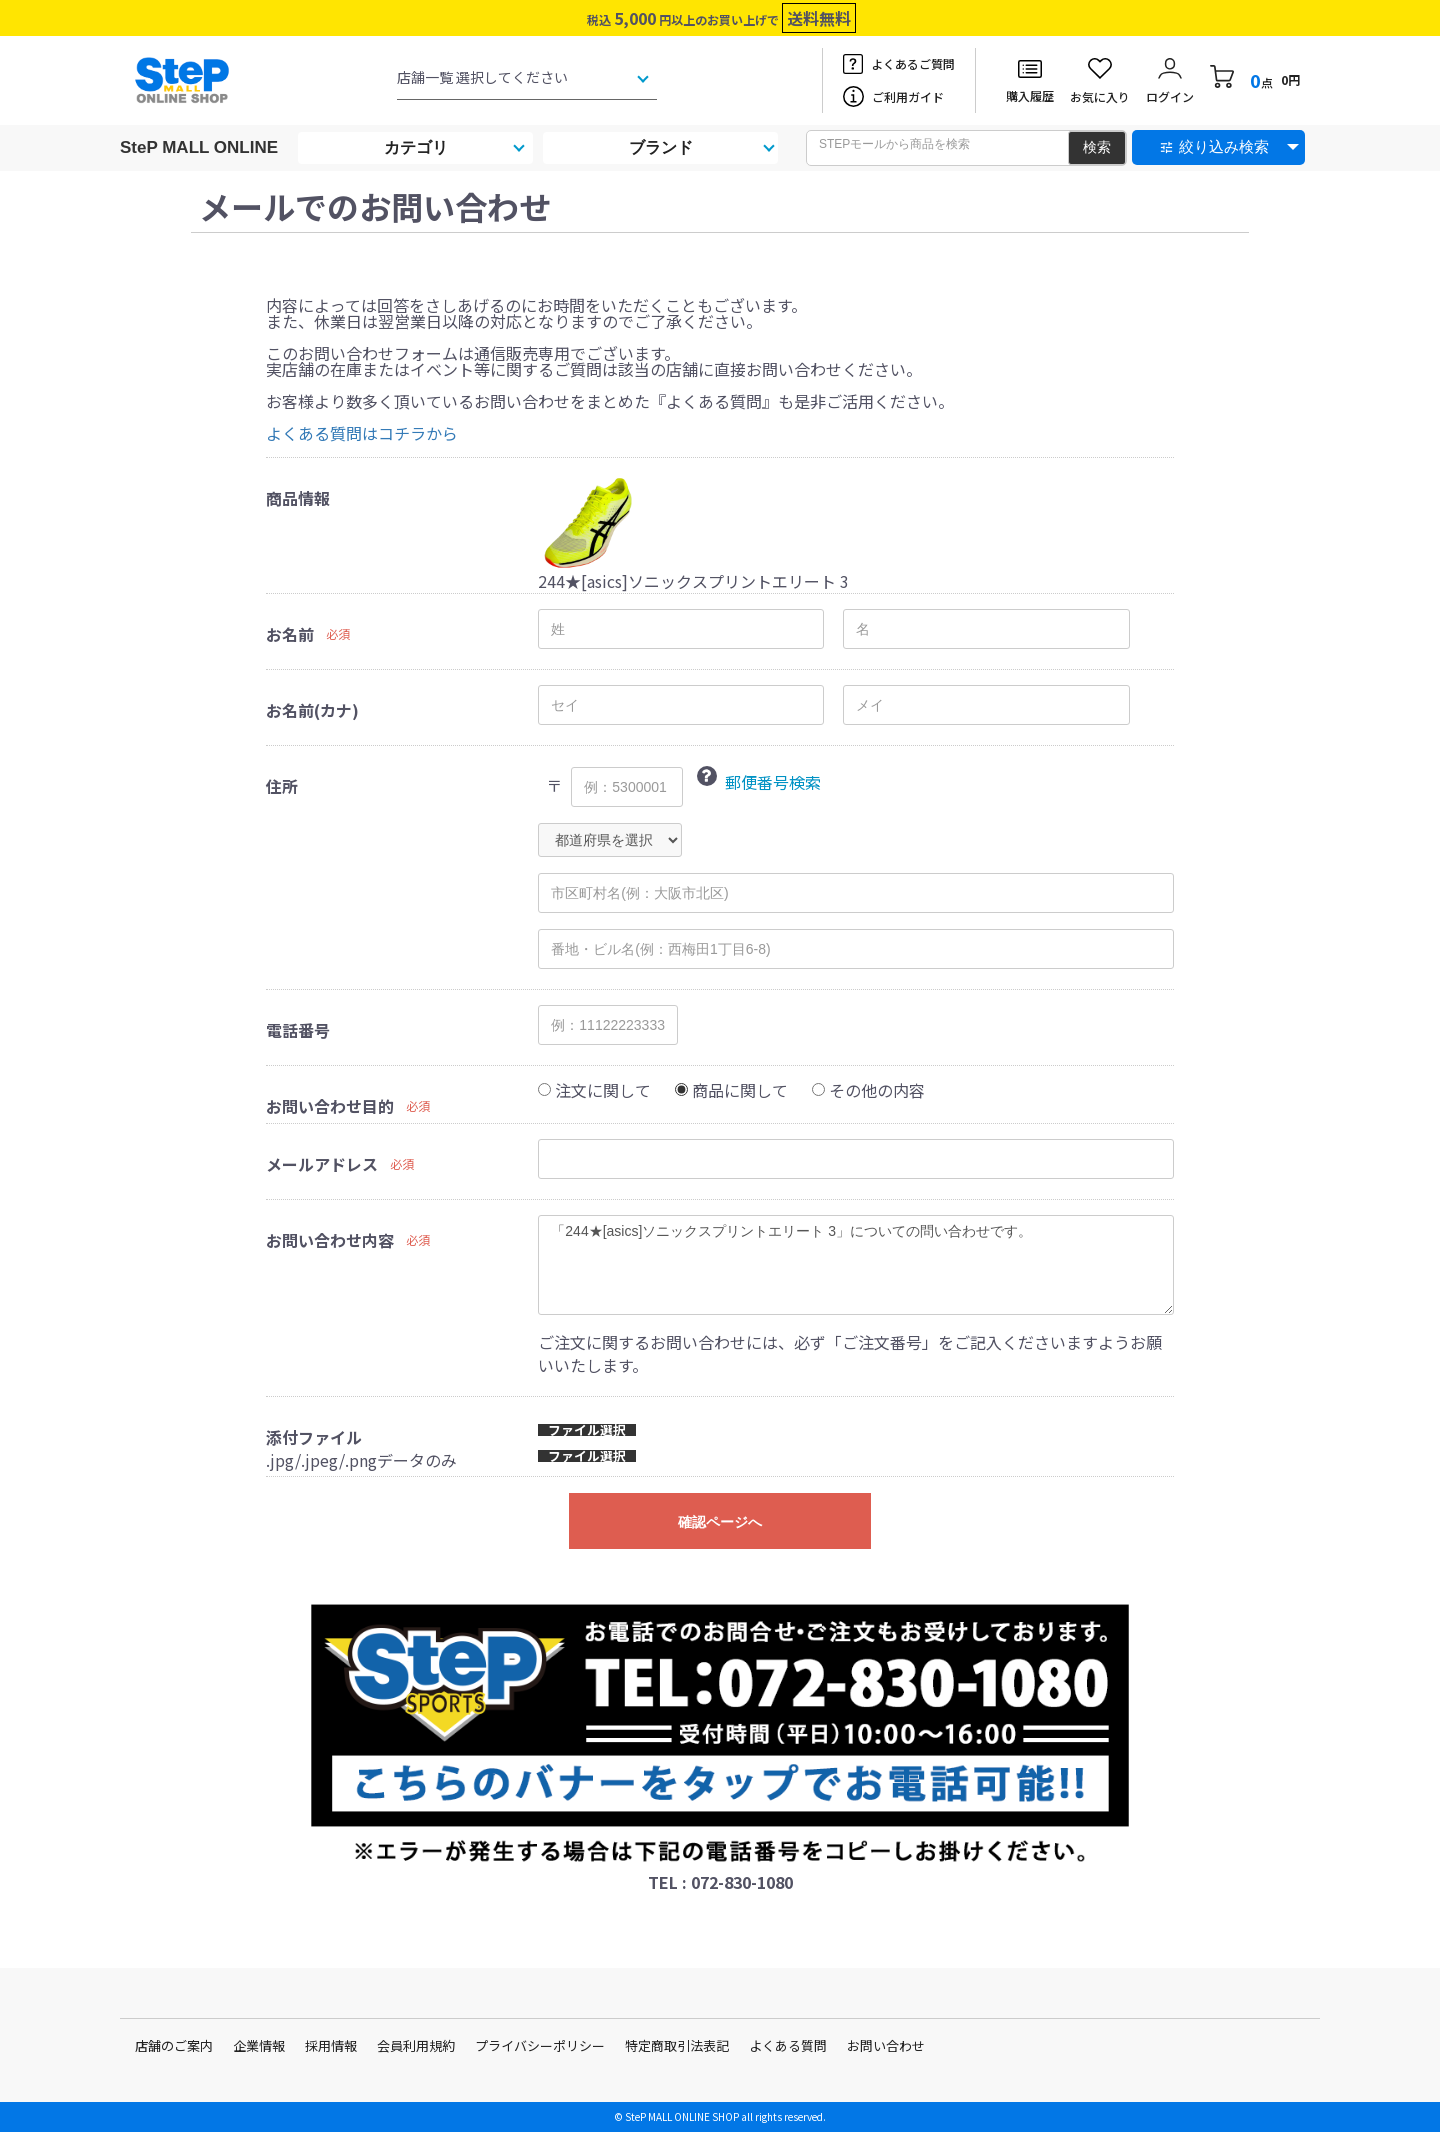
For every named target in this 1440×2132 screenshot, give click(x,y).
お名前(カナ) (312, 710)
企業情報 (259, 2045)
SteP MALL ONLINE (199, 147)
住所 (282, 786)
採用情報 (331, 2045)
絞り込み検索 (1224, 146)
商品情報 (298, 498)
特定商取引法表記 (677, 2045)
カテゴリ (416, 147)
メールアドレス (322, 1164)
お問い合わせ (886, 2045)
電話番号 (298, 1030)
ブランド (661, 147)
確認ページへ (720, 1522)
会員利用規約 (416, 2045)
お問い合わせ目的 (330, 1106)
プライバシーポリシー (540, 2045)
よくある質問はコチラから (362, 433)
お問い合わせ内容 (330, 1240)
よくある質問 (788, 2045)
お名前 (290, 634)
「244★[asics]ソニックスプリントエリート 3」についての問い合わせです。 (856, 1265)
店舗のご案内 (174, 2045)
